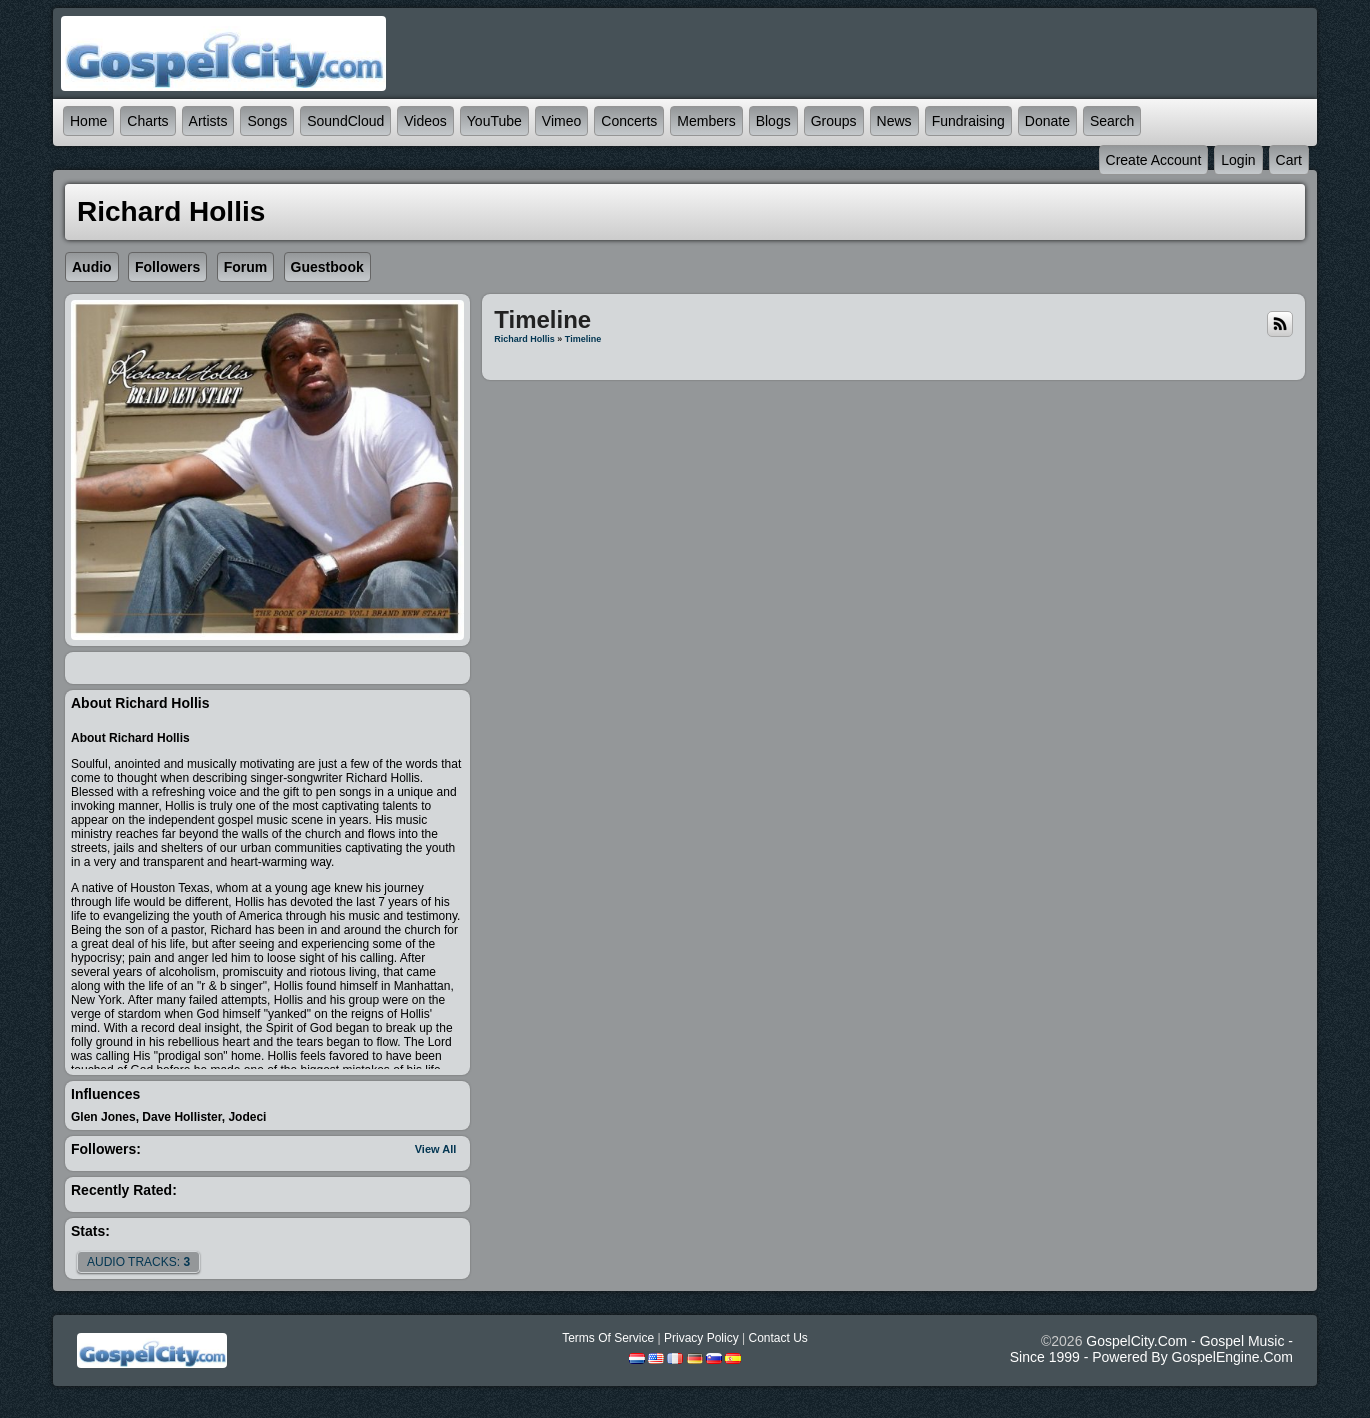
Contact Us (777, 1338)
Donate (1047, 121)
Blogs (773, 121)
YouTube (494, 121)
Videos (425, 121)
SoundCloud (345, 121)
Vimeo (561, 121)
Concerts (629, 121)
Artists (208, 121)
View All (436, 1149)
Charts (147, 121)
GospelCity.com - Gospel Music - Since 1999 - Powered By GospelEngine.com (1151, 1349)
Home (88, 121)
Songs (267, 121)
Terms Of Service (608, 1338)
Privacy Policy (701, 1338)
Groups (834, 121)
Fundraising (968, 121)
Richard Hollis (524, 339)
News (894, 121)
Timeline (583, 339)
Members (706, 121)
